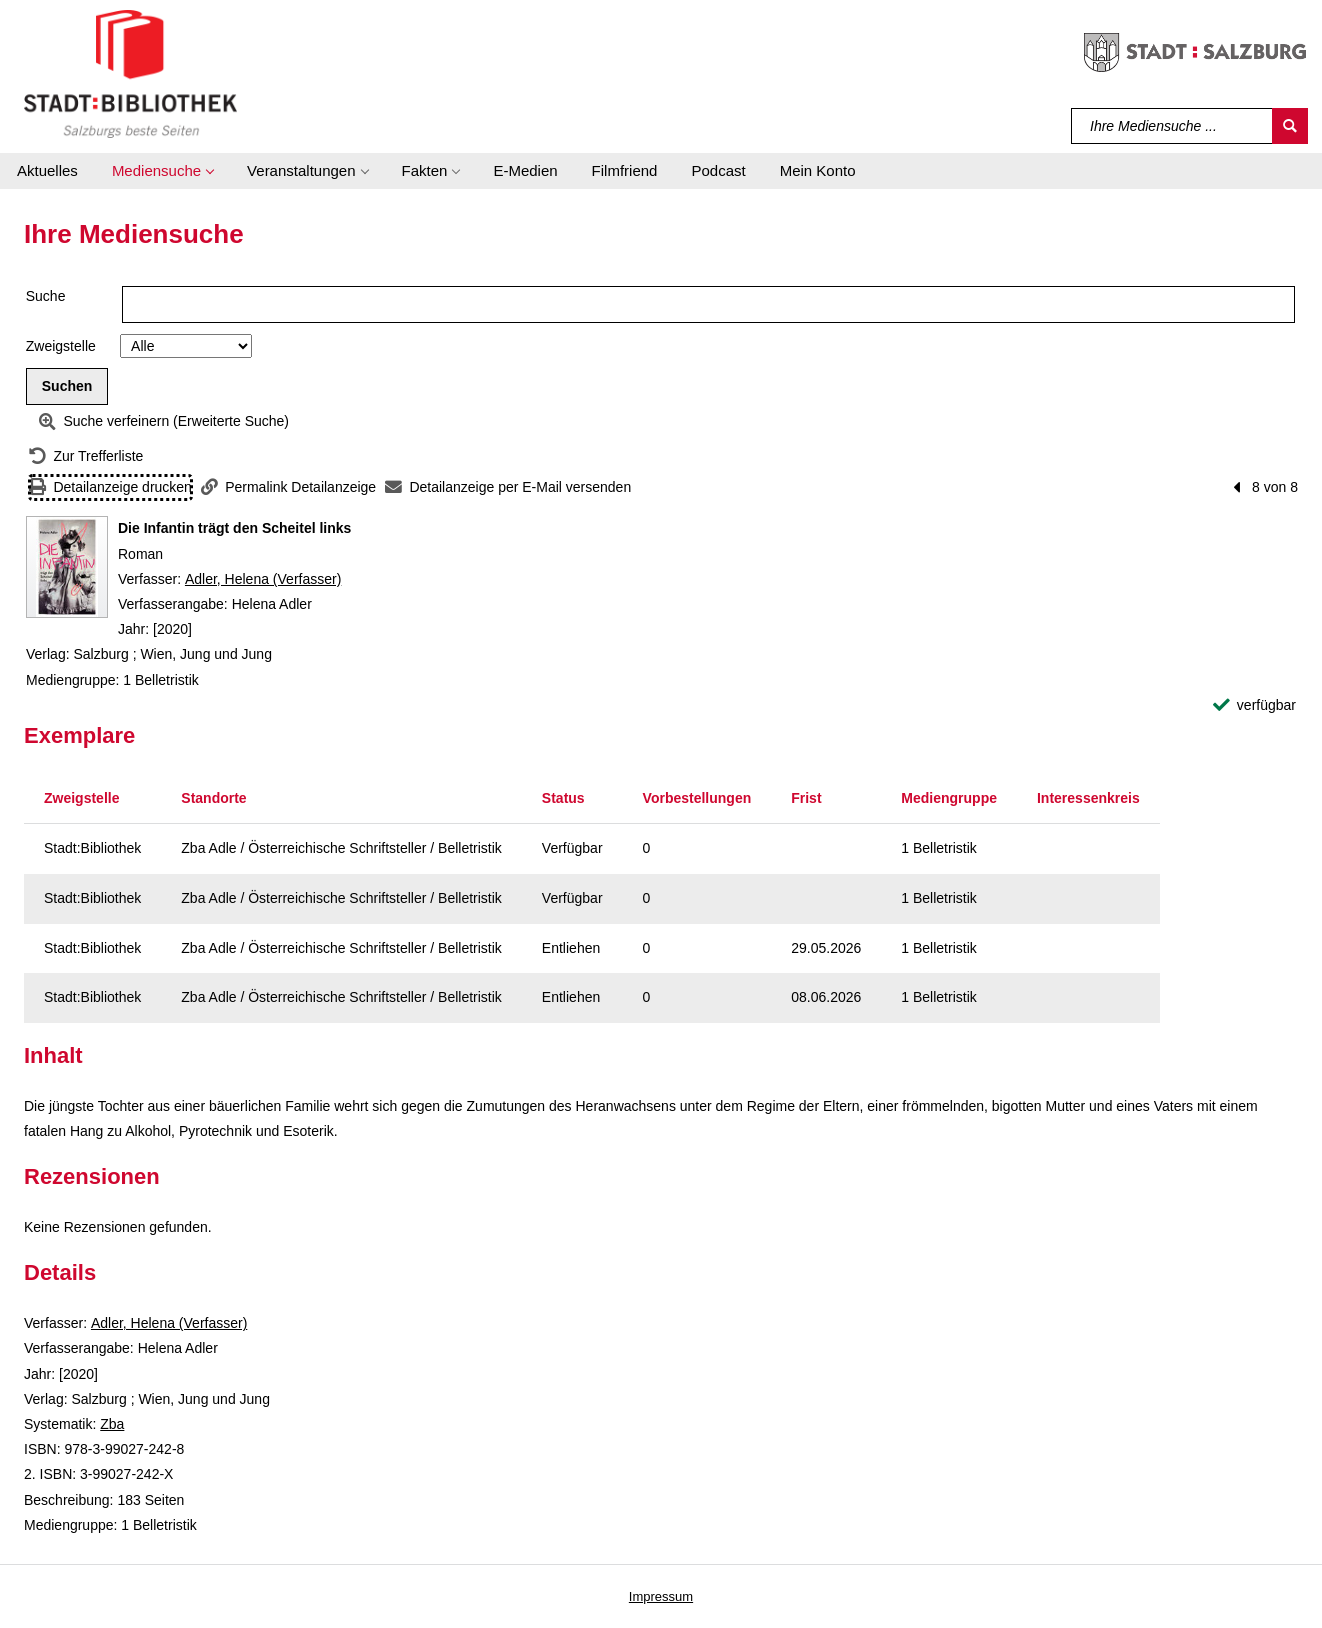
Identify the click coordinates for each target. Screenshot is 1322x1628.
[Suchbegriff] (1172, 126)
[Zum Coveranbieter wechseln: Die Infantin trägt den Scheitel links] (67, 567)
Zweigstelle (61, 346)
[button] (162, 171)
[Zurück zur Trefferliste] (86, 456)
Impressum (661, 1596)
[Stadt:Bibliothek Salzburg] (130, 73)
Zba (112, 1424)
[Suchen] (1290, 126)
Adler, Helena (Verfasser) (263, 579)
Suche (46, 296)
